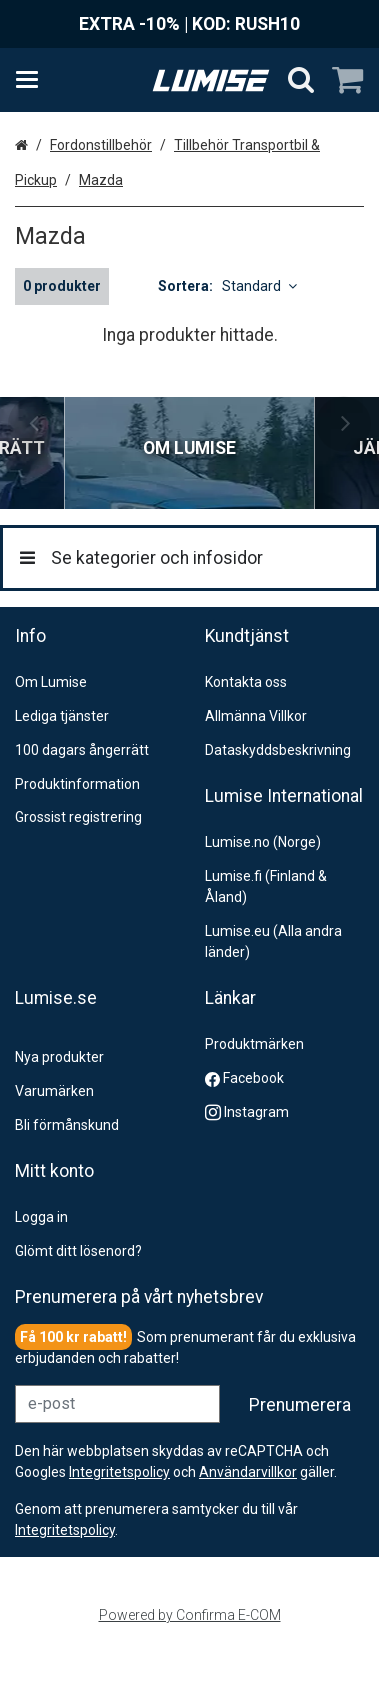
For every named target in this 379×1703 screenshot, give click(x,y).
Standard (259, 286)
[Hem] (211, 80)
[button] (65, 1549)
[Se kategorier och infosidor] (33, 80)
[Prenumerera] (300, 1424)
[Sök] (301, 80)
